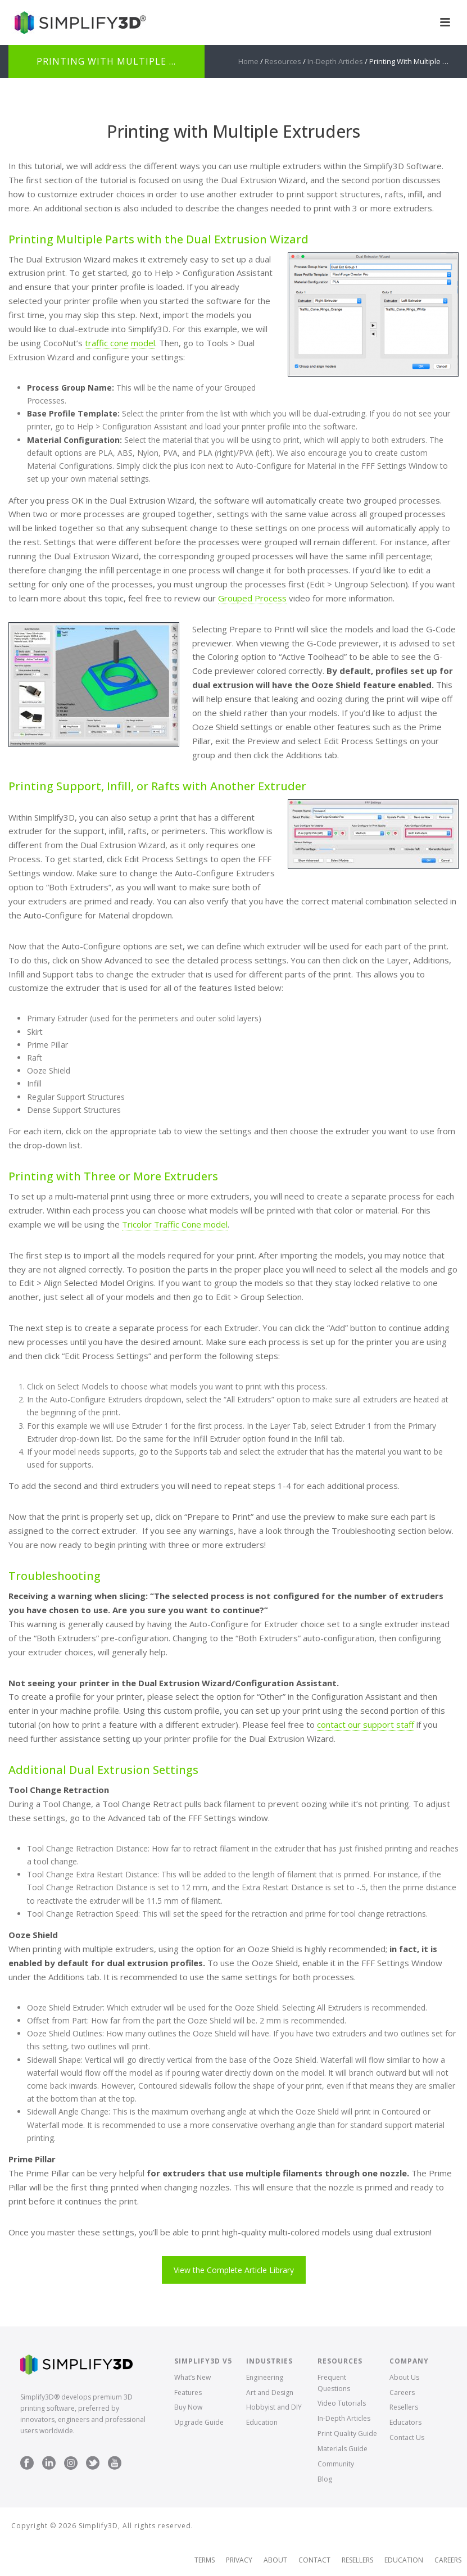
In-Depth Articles (335, 61)
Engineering (264, 2377)
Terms (204, 2560)
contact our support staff (365, 1724)
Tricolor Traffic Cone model (175, 1224)
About (275, 2560)
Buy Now (188, 2407)
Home (248, 61)
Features (188, 2392)
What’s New (192, 2377)
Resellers (403, 2407)
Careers (402, 2392)
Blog (325, 2479)
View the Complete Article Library (234, 2270)
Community (336, 2464)
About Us (404, 2377)
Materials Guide (343, 2448)
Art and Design (269, 2392)
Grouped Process (252, 598)
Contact (314, 2560)
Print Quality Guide (347, 2433)
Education (262, 2422)
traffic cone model (120, 342)
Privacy (239, 2560)
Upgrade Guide (199, 2422)
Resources (283, 61)
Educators (405, 2422)
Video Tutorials (342, 2403)
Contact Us (406, 2437)
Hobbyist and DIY (274, 2407)
